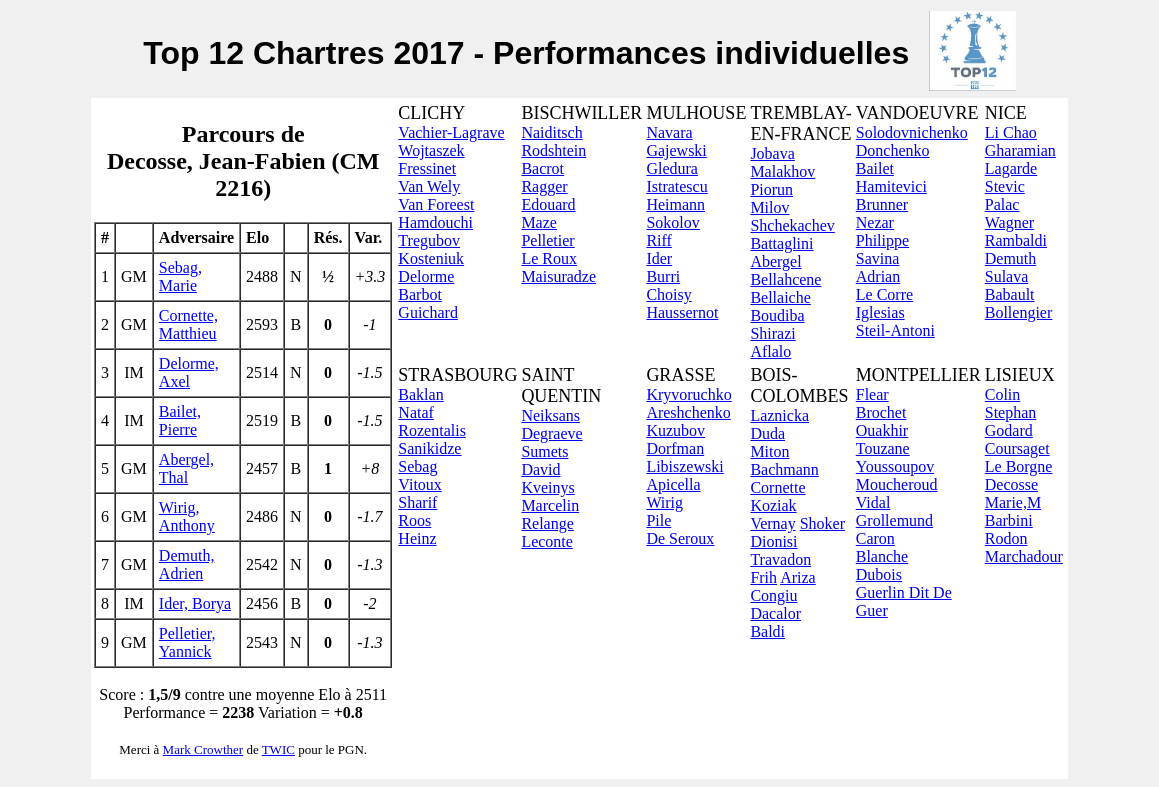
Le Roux (549, 258)
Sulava (1007, 276)
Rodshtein (553, 150)
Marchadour (1024, 556)
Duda (767, 433)
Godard (1009, 430)
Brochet (881, 412)
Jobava (772, 153)
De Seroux (680, 538)
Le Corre (884, 294)
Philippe (882, 240)
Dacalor (775, 613)
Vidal (873, 502)
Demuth (1011, 258)
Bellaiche (780, 297)
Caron (875, 538)
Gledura (672, 168)
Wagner (1009, 222)
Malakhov (782, 171)
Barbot (420, 294)
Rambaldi (1016, 240)
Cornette (777, 487)
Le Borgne (1019, 466)
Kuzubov (675, 430)
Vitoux (419, 484)
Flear (872, 394)
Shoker (822, 523)
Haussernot (682, 312)
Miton (769, 451)
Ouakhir (882, 430)
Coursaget (1017, 448)
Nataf (416, 412)
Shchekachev (792, 225)
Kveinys (547, 487)
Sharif (417, 502)
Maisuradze (558, 276)
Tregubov (429, 240)
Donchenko (893, 150)
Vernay (772, 523)
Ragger (544, 186)
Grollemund (894, 520)
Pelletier (547, 240)
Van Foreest (436, 204)
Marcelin (550, 505)
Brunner (882, 204)
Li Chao (1011, 132)
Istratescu (676, 186)
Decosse (1011, 484)
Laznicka (779, 415)
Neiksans (550, 415)
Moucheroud (897, 484)
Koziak (773, 505)
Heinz (417, 538)
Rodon (1006, 538)
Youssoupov (895, 466)
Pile (658, 520)
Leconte (547, 541)
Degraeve (551, 433)
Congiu (773, 595)
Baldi (767, 631)
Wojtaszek (431, 150)
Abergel (775, 261)
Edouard (548, 204)
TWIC (278, 749)
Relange (547, 523)
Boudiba (777, 315)
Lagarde (1011, 168)
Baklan (420, 394)
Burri (663, 276)
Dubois (879, 574)
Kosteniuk (431, 258)
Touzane (883, 448)
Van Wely (429, 186)
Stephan (1011, 412)
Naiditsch (551, 132)
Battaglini (781, 243)
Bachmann (784, 469)
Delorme (426, 276)
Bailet (875, 168)
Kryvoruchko (688, 394)
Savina (878, 258)
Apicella (673, 484)
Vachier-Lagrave (451, 132)
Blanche (882, 556)
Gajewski (676, 150)
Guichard (428, 312)
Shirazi (772, 333)
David (540, 469)
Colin (1003, 394)
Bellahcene (785, 279)
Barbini (1009, 520)
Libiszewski (684, 466)
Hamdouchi (435, 222)
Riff (658, 240)
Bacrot (542, 168)
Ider (659, 258)
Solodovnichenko (912, 132)
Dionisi (773, 541)
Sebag (417, 466)
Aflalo (770, 351)
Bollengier (1019, 312)
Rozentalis (432, 430)
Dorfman (675, 448)
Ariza (798, 577)
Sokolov (672, 222)
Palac (1002, 204)
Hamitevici (891, 186)
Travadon (780, 559)
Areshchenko (688, 412)
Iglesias (880, 312)
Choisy (668, 294)
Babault (1010, 294)
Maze (539, 222)
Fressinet (427, 168)
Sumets (544, 451)
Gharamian (1020, 150)
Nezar (875, 222)
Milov (769, 207)
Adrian (878, 276)
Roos (414, 520)
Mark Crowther (203, 749)
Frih (763, 577)
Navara (669, 132)
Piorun (771, 189)
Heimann (675, 204)
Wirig (664, 502)
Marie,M (1013, 502)
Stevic (1005, 186)
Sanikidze (429, 448)
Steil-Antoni (895, 330)
